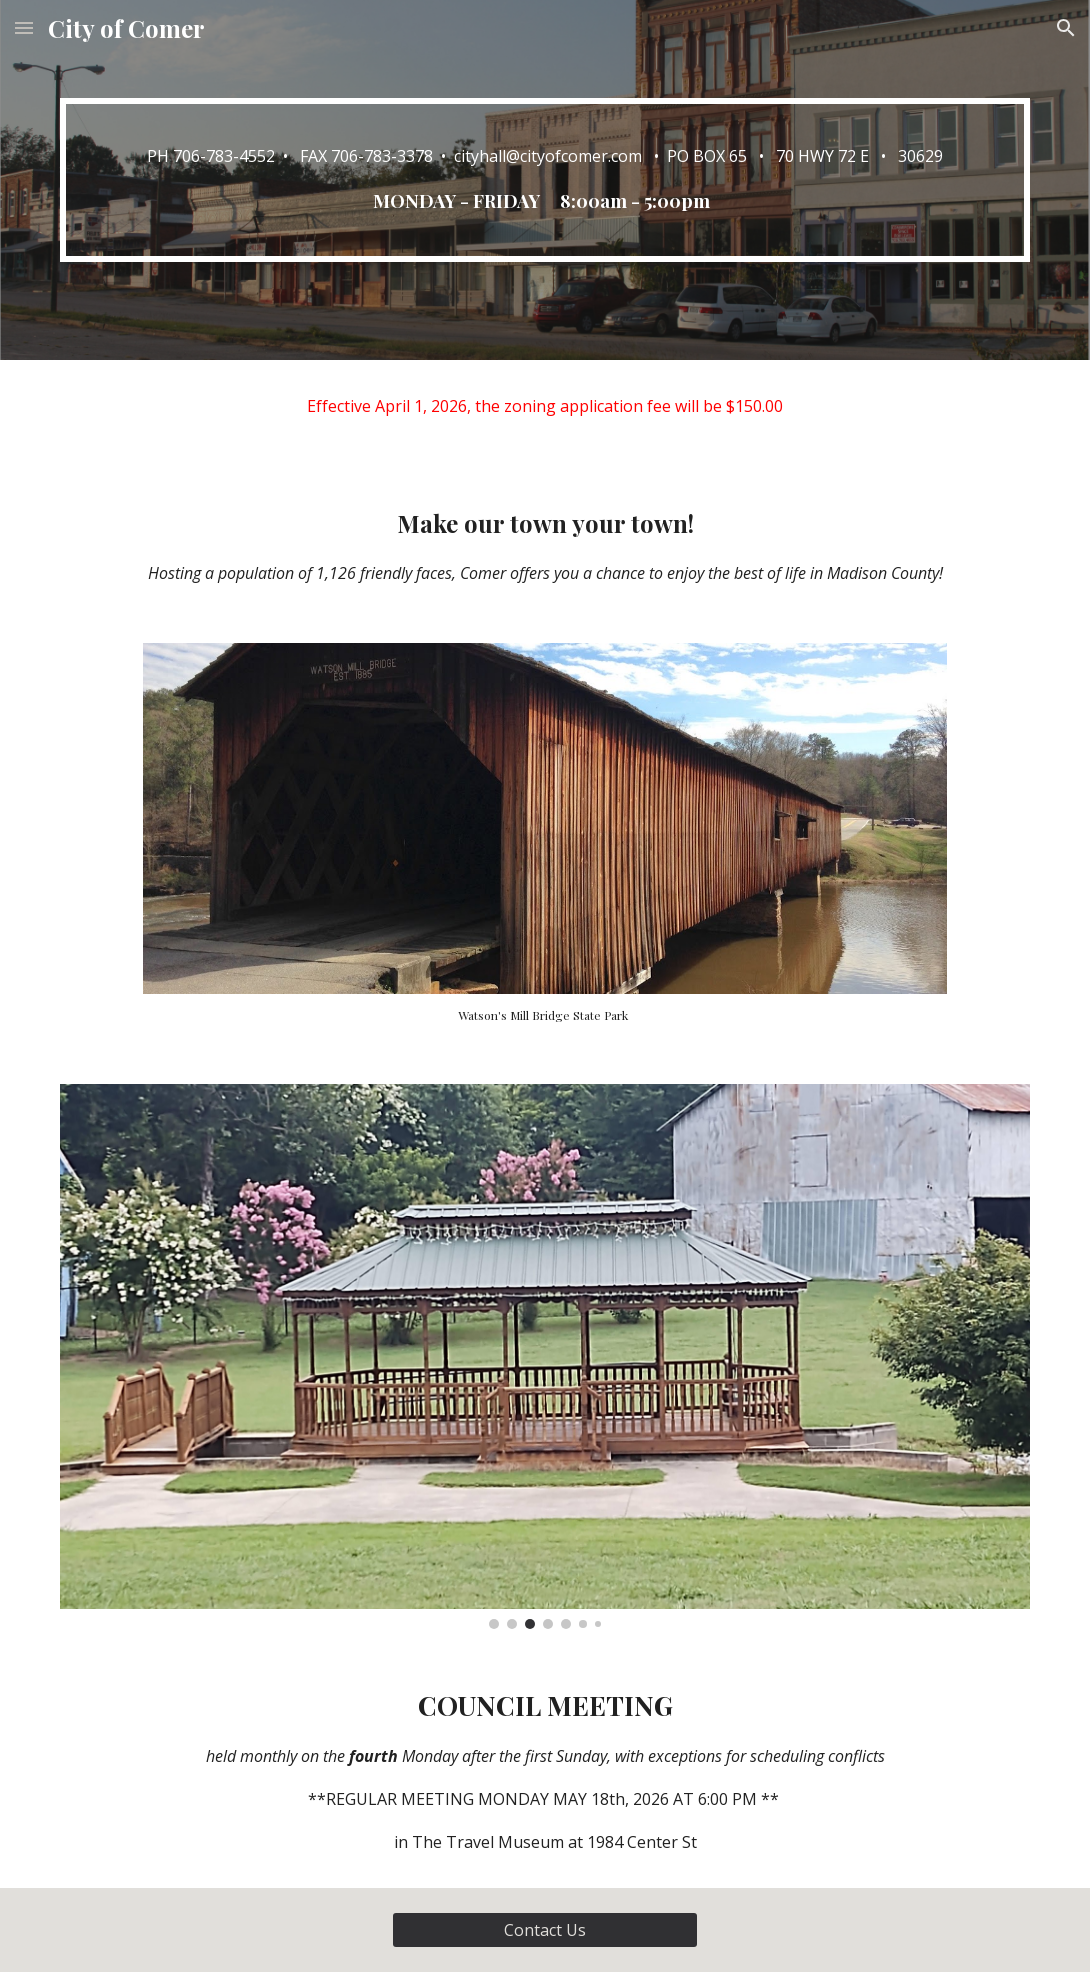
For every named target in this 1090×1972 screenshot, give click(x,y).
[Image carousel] (544, 1356)
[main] (544, 180)
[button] (24, 27)
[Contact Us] (545, 1930)
